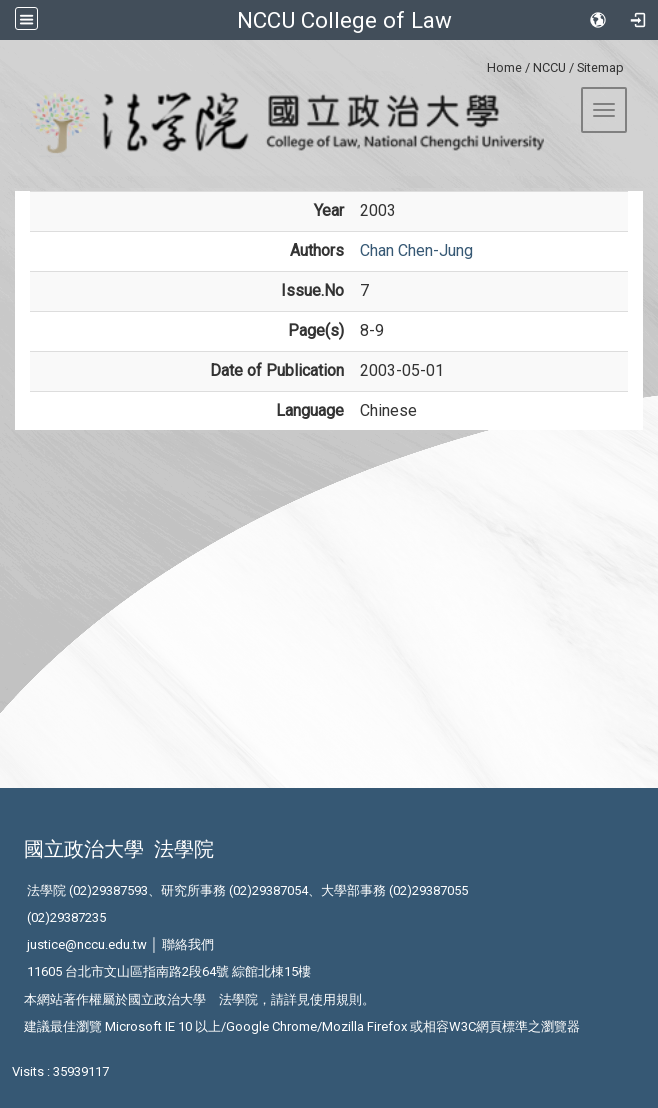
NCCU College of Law (344, 20)
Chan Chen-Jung (416, 250)
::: (479, 64)
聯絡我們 (188, 944)
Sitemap (600, 67)
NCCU (549, 67)
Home (504, 67)
